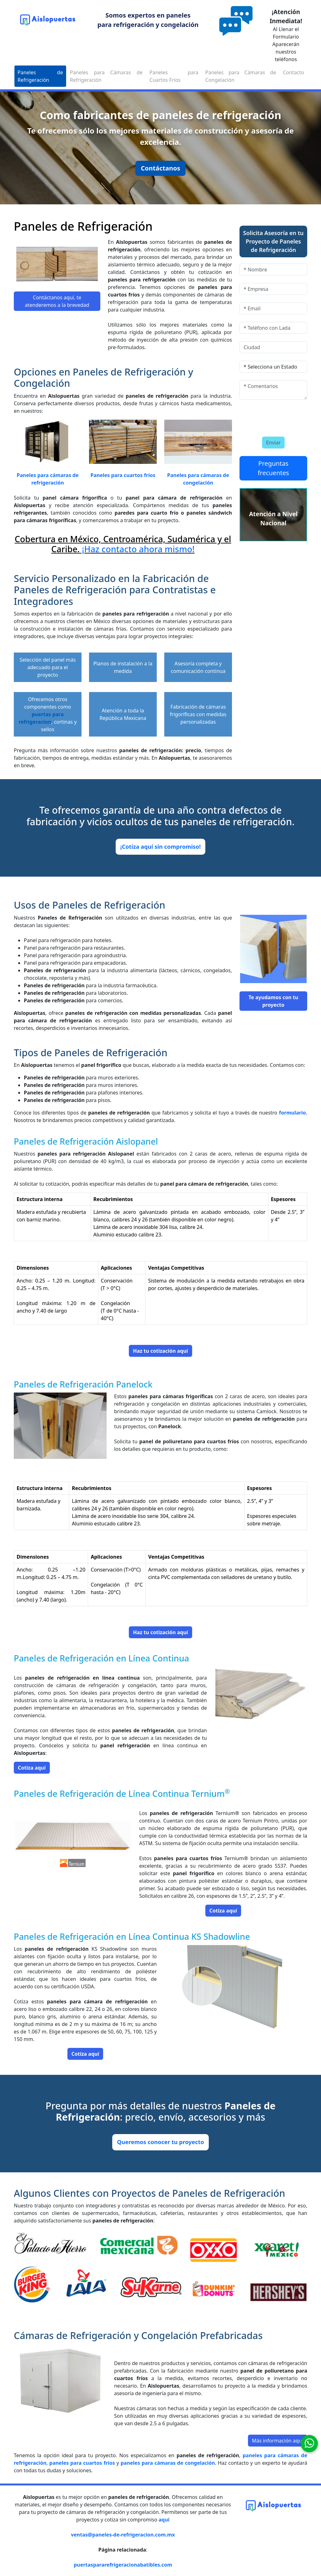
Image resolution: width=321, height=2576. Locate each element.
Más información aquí (277, 2440)
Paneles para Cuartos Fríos (174, 76)
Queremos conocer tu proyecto (160, 2142)
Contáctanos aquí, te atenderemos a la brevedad (57, 301)
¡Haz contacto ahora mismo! (137, 549)
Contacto (293, 72)
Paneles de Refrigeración (40, 76)
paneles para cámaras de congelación (168, 2462)
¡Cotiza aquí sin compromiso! (160, 846)
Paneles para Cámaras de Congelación (240, 76)
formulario (292, 1112)
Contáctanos (160, 168)
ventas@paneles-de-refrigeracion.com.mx (123, 2534)
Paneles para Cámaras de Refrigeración (106, 76)
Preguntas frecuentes (273, 468)
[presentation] (276, 416)
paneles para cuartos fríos (82, 2462)
